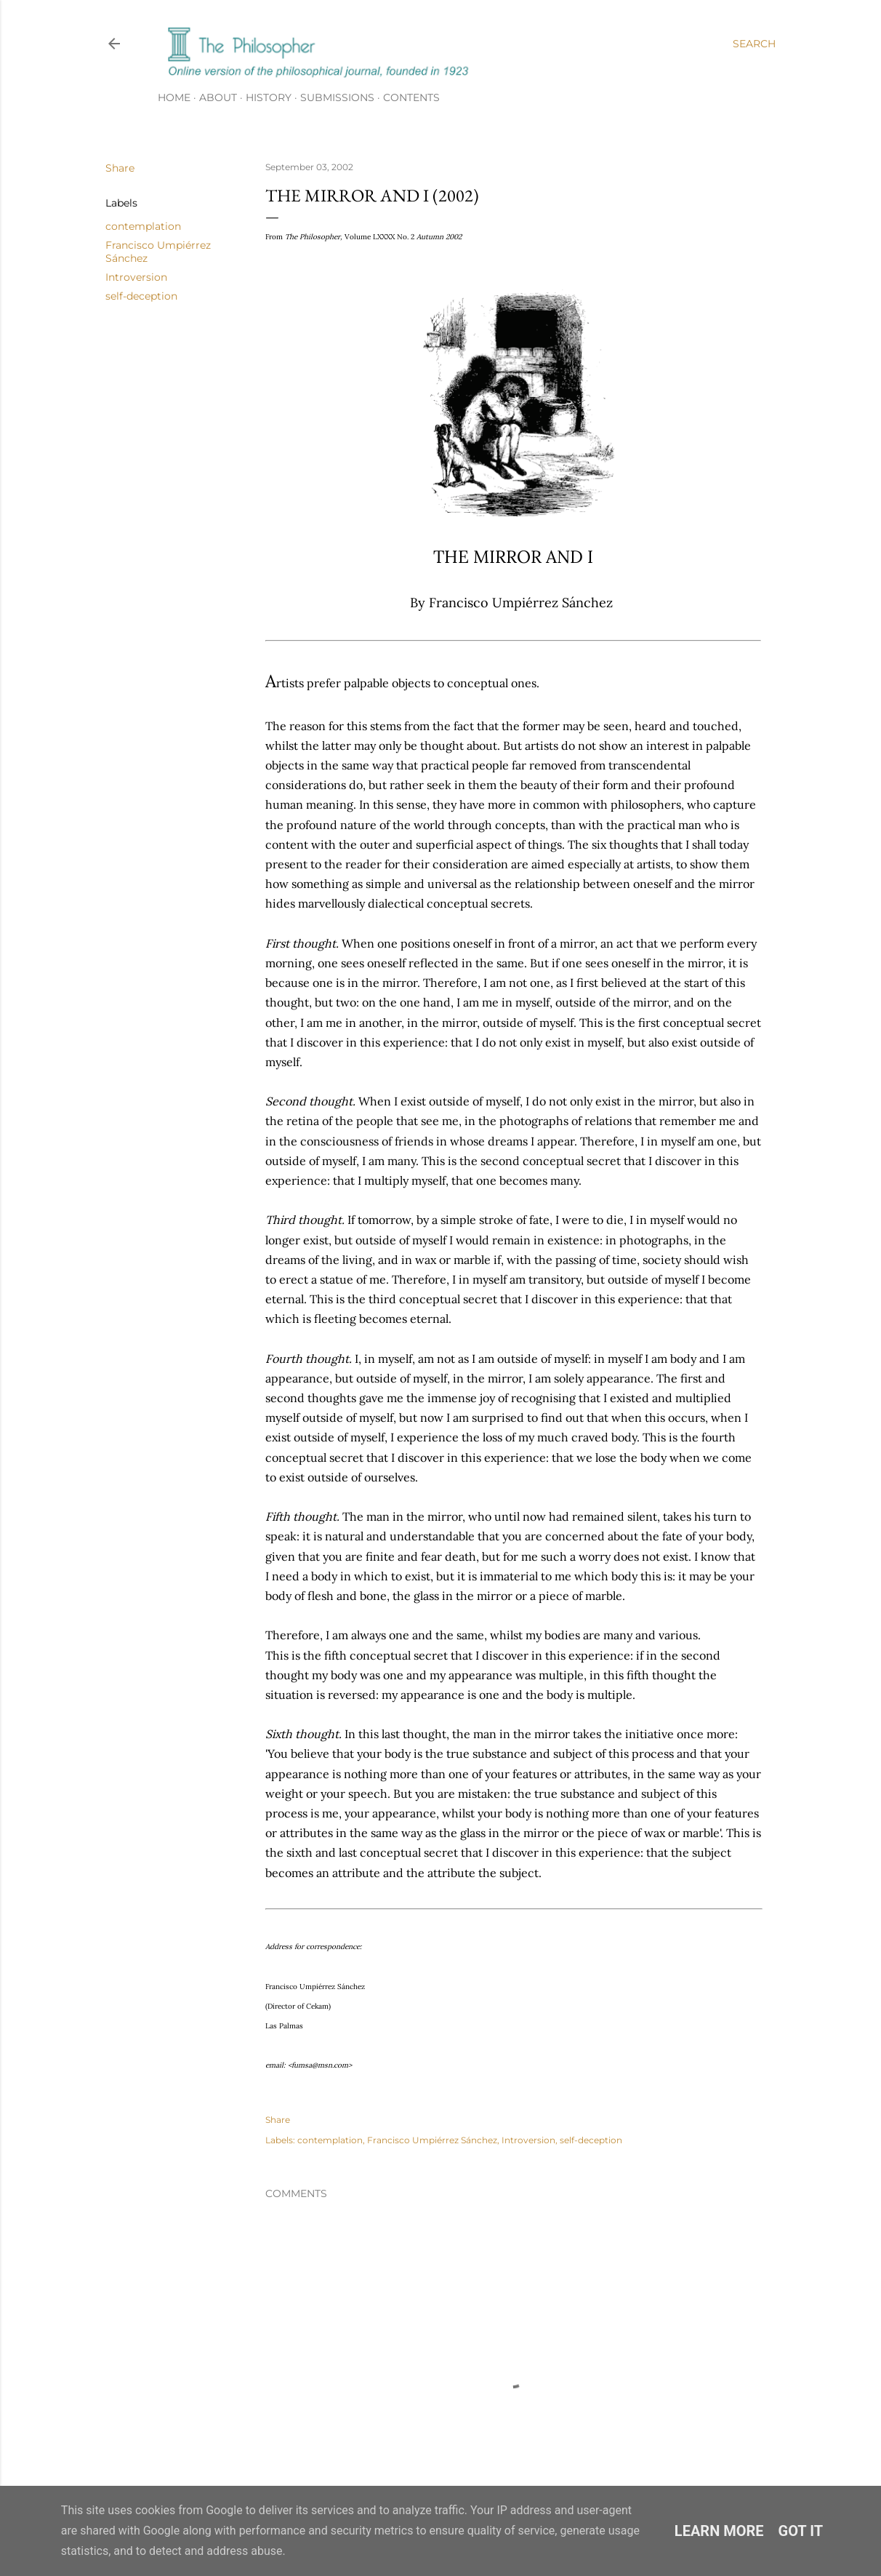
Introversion (136, 277)
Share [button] (119, 168)
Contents (411, 97)
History (268, 97)
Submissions (337, 97)
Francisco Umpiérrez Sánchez (432, 2140)
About (218, 97)
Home (174, 97)
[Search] (754, 43)
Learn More (719, 2531)
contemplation (143, 226)
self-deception (141, 296)
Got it (801, 2531)
